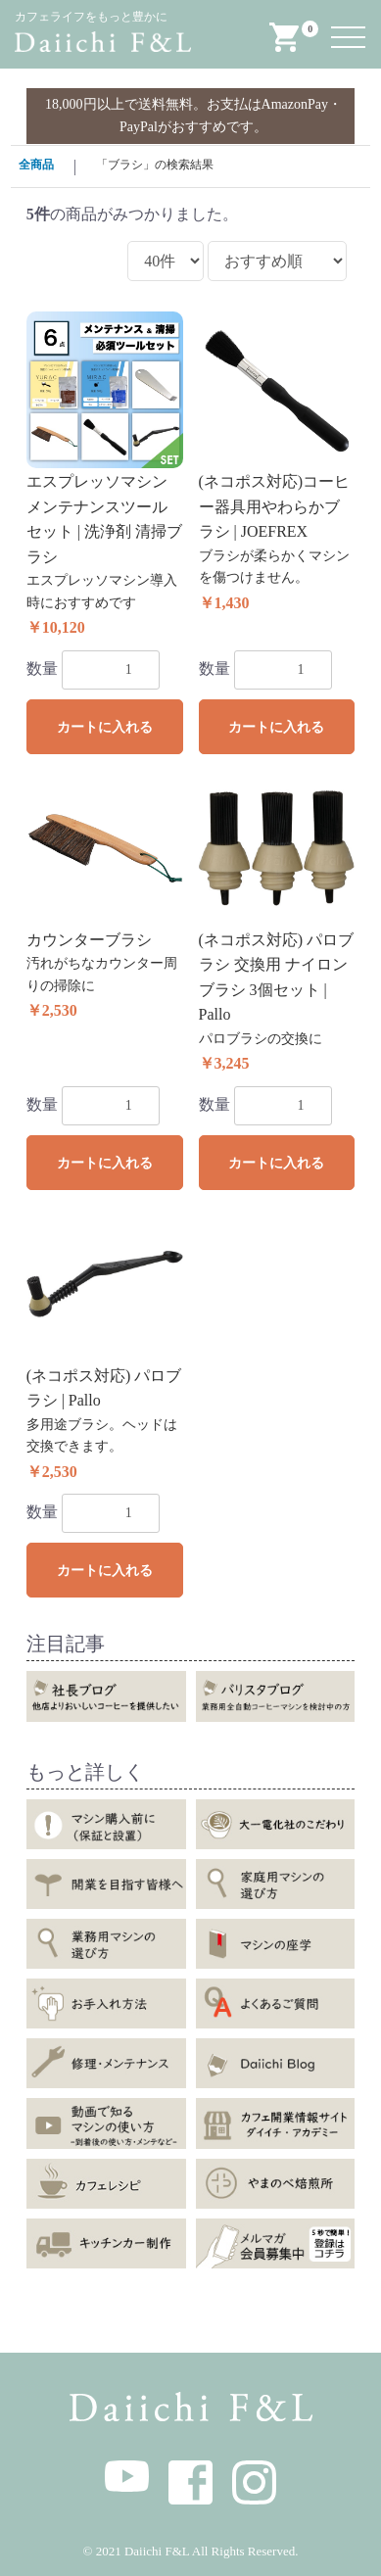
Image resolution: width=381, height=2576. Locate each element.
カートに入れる (105, 727)
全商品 (36, 164)
